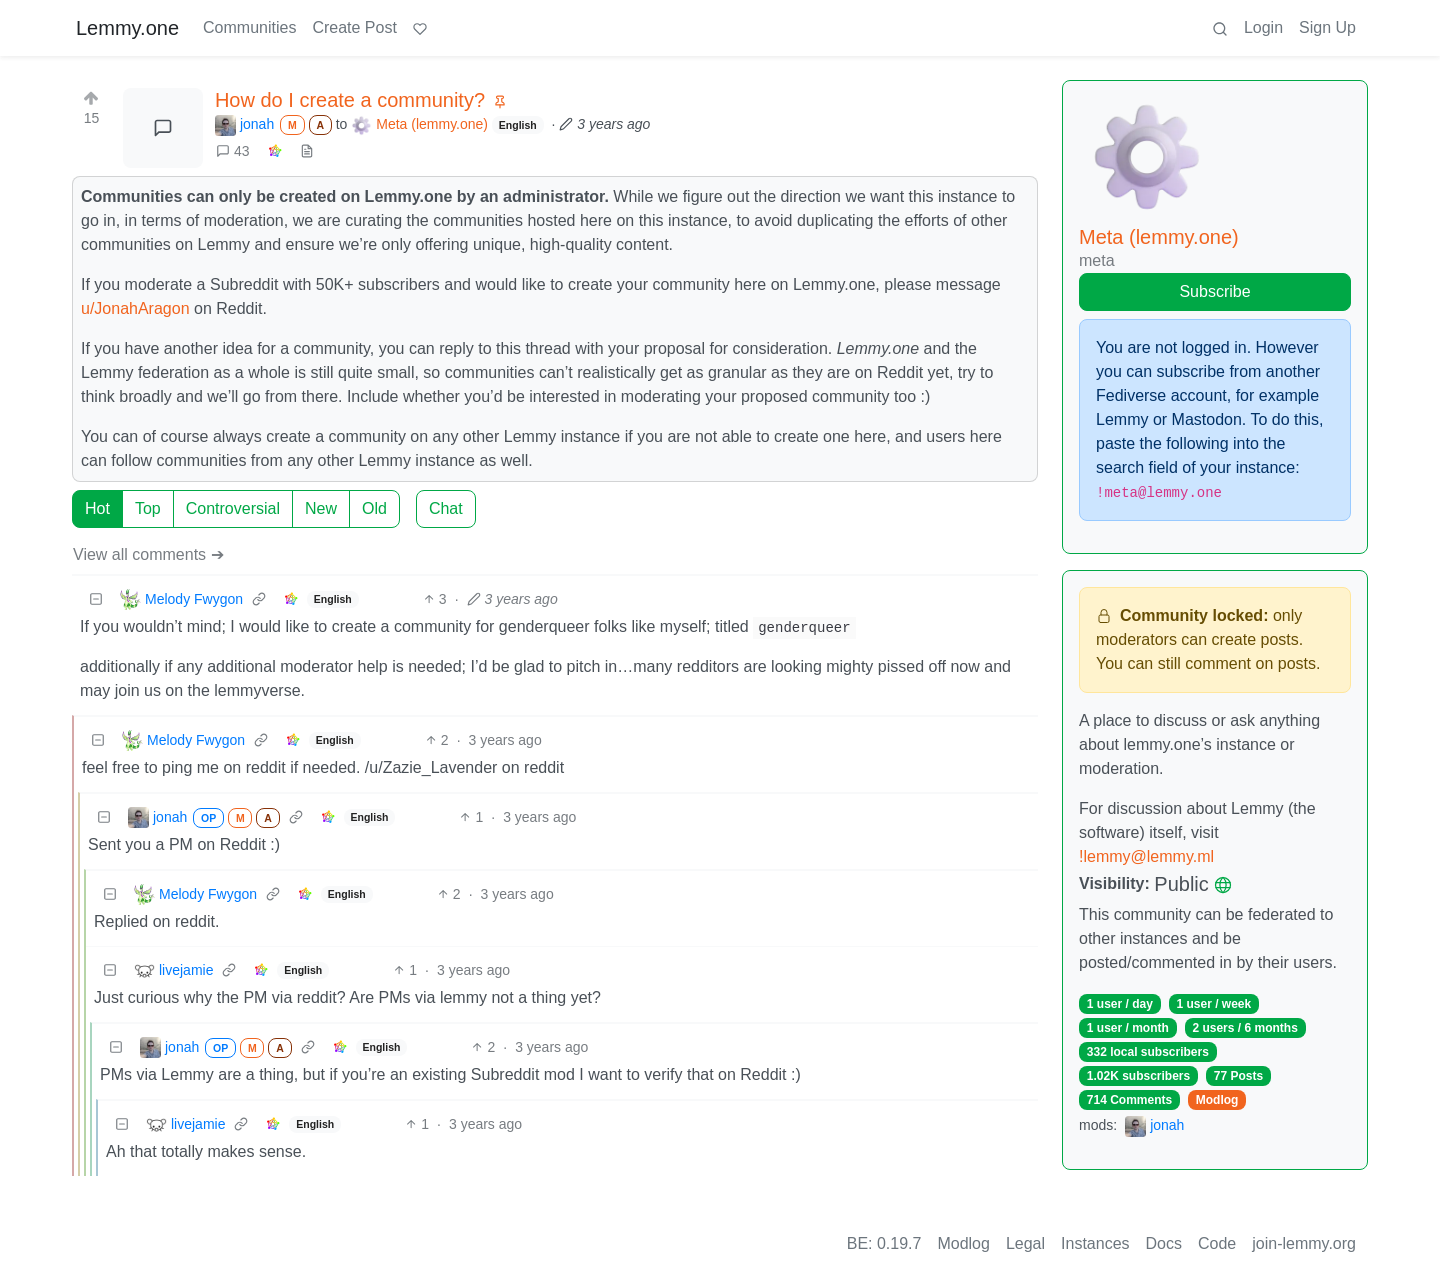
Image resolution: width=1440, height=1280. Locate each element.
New (321, 508)
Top (148, 508)
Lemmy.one (127, 28)
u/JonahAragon (135, 308)
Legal (1025, 1243)
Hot (97, 508)
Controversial (233, 508)
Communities (249, 27)
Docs (1164, 1243)
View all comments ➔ (148, 554)
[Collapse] (96, 599)
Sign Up (1327, 27)
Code (1217, 1243)
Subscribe (1214, 291)
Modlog (1217, 1100)
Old (374, 508)
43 (233, 151)
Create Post (354, 27)
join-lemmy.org (1304, 1243)
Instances (1095, 1243)
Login (1263, 27)
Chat (446, 508)
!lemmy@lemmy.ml (1146, 856)
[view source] (307, 151)
